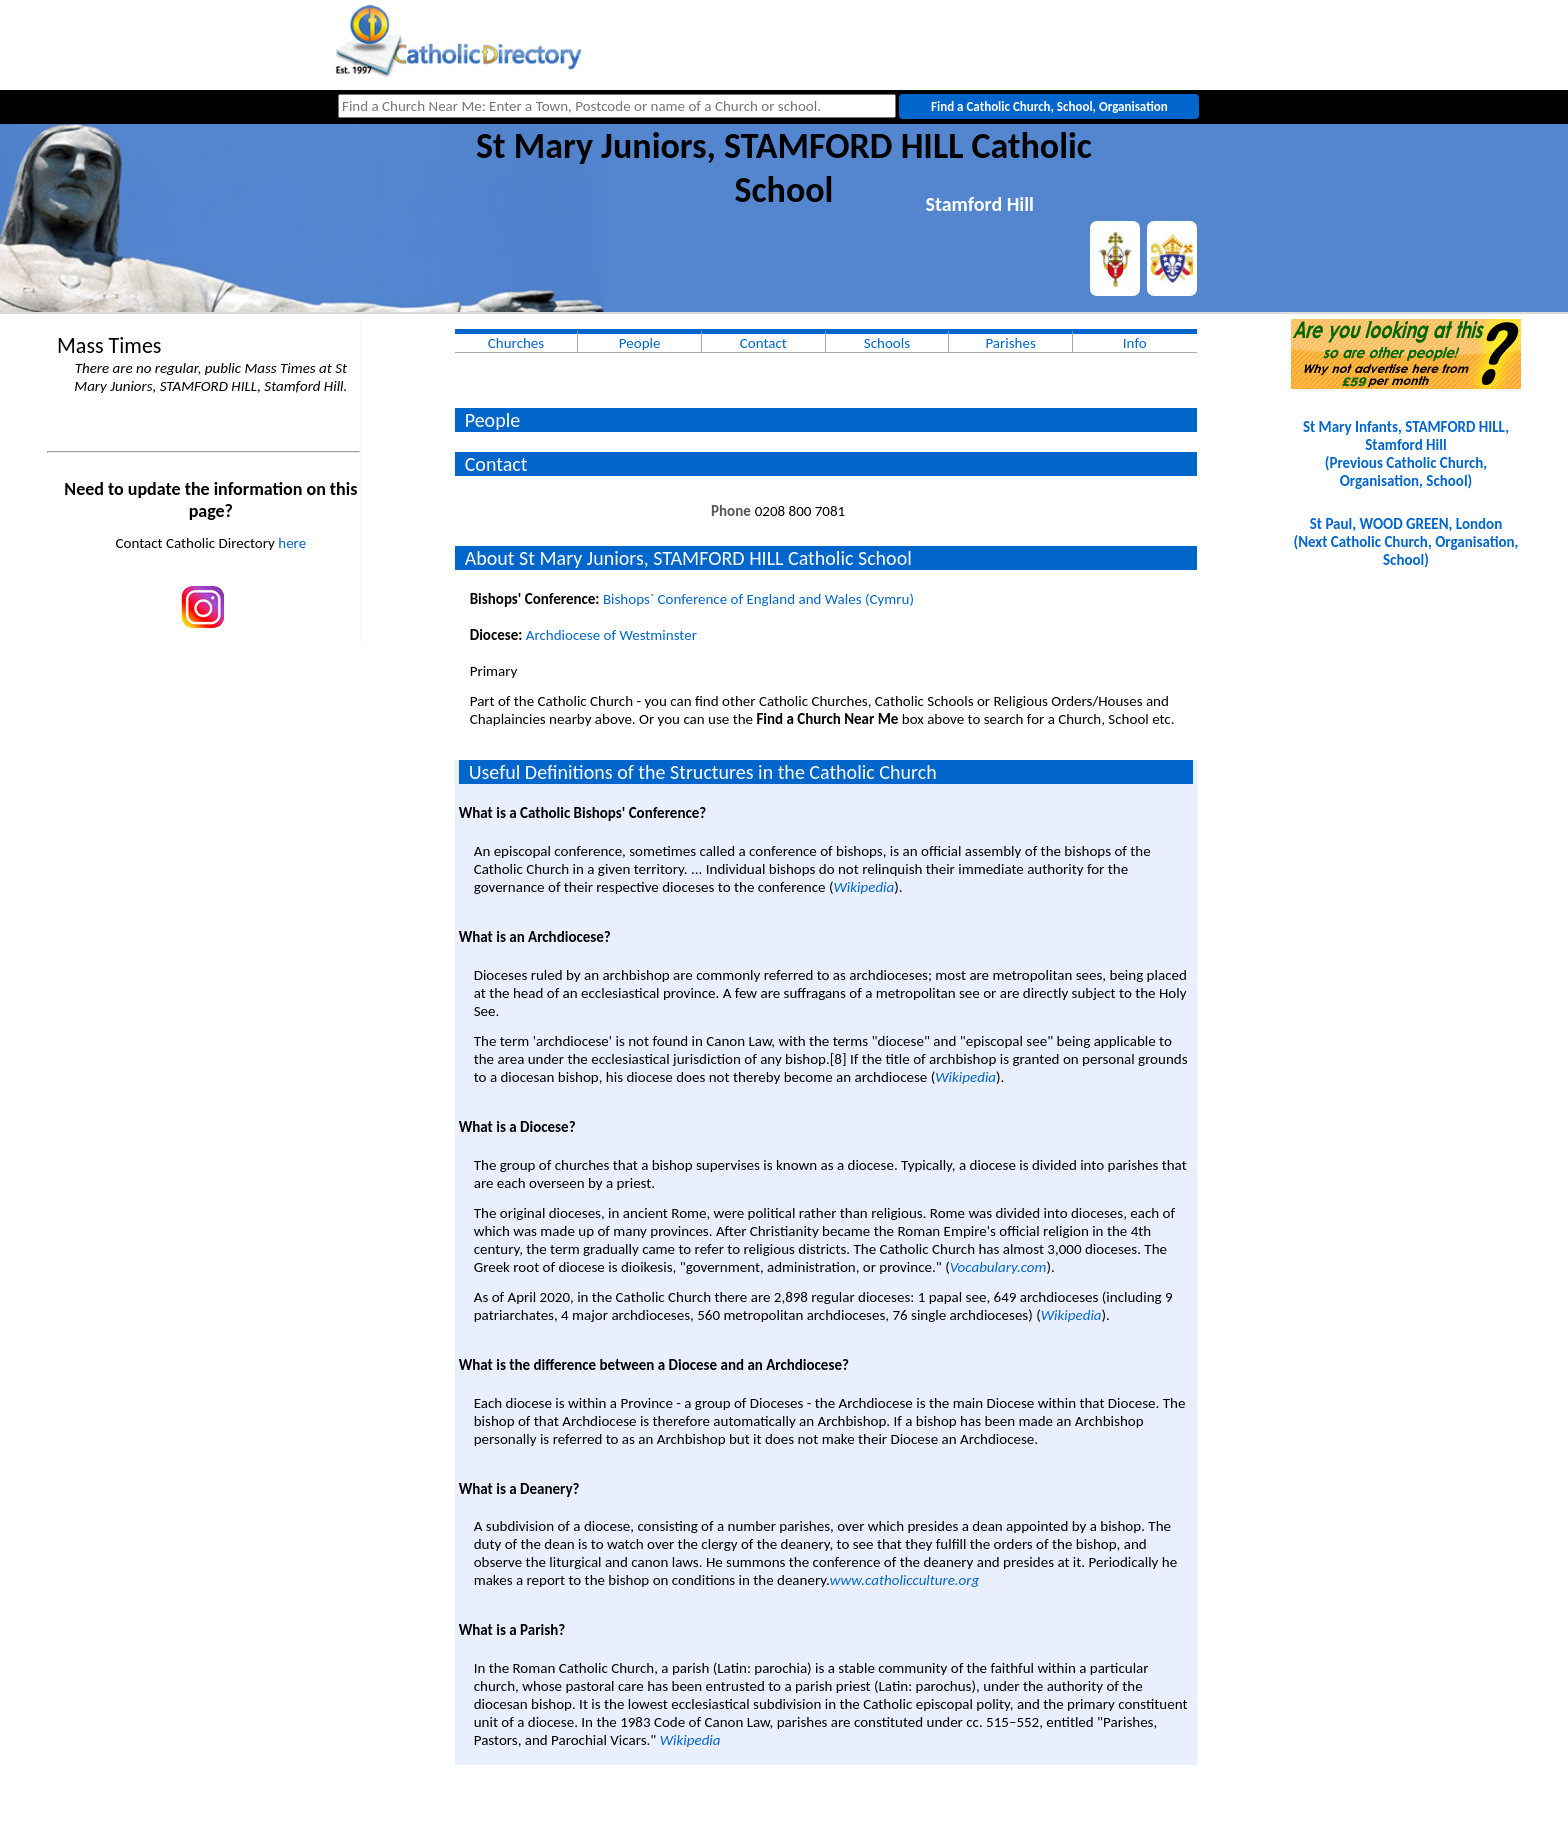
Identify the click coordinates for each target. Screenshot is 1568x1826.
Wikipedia (863, 887)
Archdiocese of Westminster (611, 635)
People (640, 343)
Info (1135, 343)
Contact (763, 343)
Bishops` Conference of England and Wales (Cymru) (758, 599)
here (292, 543)
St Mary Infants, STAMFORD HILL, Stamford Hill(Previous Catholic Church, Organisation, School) (1406, 454)
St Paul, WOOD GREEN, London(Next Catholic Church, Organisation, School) (1405, 542)
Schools (887, 343)
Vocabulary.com (998, 1267)
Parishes (1010, 343)
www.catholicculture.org (904, 1580)
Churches (516, 343)
